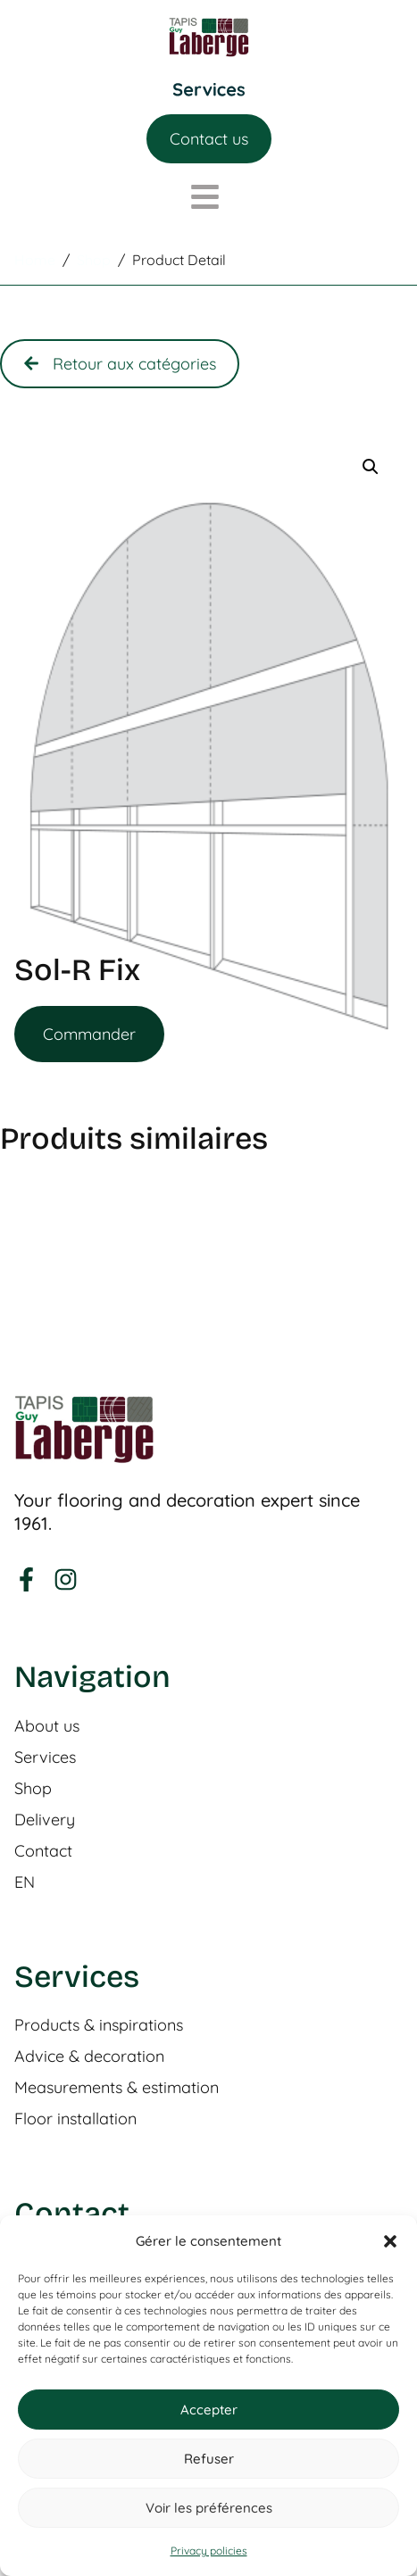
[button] (390, 2241)
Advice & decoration (89, 2056)
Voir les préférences (209, 2507)
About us (46, 1726)
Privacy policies (209, 2550)
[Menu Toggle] (209, 89)
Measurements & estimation (116, 2088)
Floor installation (75, 2119)
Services (45, 1757)
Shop (33, 1789)
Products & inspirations (98, 2025)
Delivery (44, 1820)
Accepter (209, 2409)
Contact (43, 1851)
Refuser (209, 2458)
